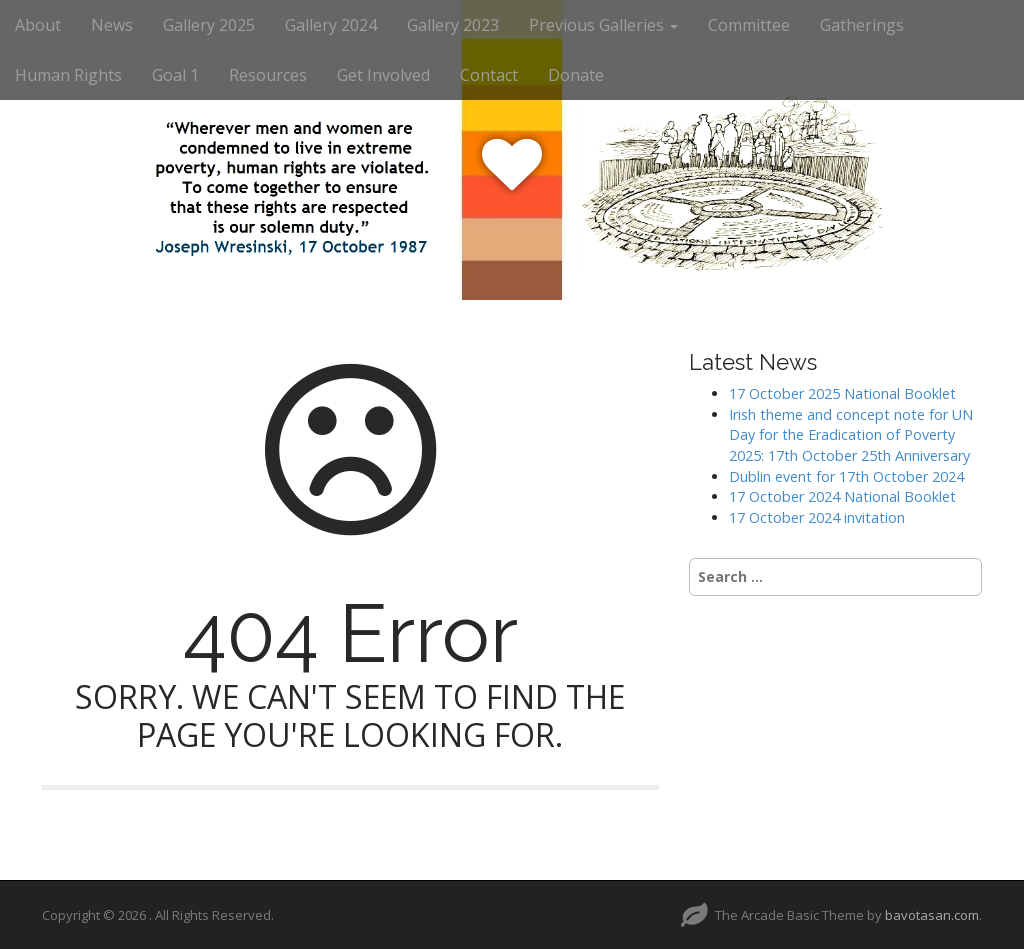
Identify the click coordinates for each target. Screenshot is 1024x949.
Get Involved (383, 75)
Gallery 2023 (453, 25)
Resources (268, 75)
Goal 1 (175, 75)
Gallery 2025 (209, 25)
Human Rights (68, 75)
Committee (749, 25)
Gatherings (862, 25)
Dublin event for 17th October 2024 (846, 476)
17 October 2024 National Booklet (842, 496)
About (38, 25)
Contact (489, 75)
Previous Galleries (603, 25)
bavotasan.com (932, 915)
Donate (576, 75)
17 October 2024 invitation (817, 517)
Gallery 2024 (331, 25)
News (112, 25)
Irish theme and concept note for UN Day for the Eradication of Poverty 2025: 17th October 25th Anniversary (851, 435)
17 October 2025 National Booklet (842, 393)
